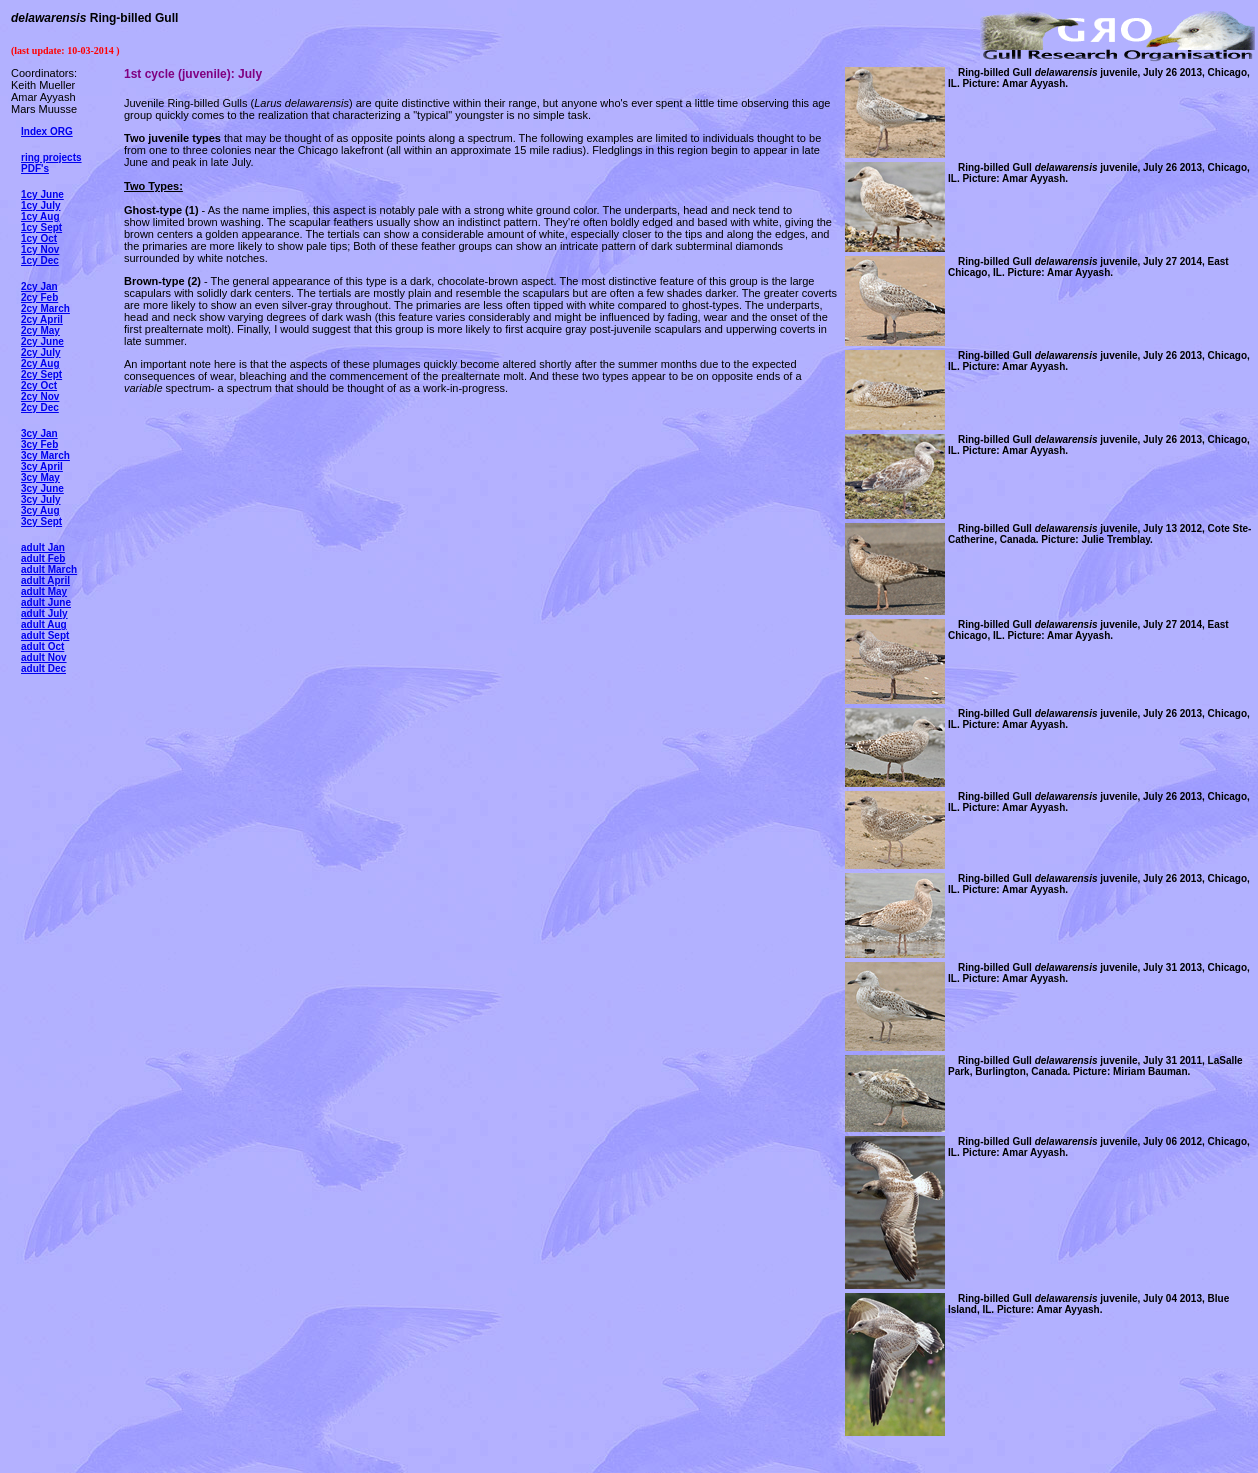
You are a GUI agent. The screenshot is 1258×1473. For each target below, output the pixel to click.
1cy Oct (39, 238)
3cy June (42, 488)
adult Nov (44, 657)
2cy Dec (40, 407)
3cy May (40, 477)
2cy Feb (39, 297)
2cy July (40, 352)
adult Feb (43, 558)
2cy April (42, 319)
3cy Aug (40, 510)
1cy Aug (40, 216)
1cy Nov (40, 249)
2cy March (45, 308)
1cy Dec (40, 260)
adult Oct (42, 646)
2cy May (40, 330)
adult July (44, 613)
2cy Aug (40, 363)
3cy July (40, 499)
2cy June (42, 341)
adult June (46, 602)
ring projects (51, 157)
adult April (45, 580)
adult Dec (43, 668)
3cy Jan (39, 433)
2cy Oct (39, 385)
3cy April (42, 466)
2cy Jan (39, 286)
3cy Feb (39, 444)
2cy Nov (40, 396)
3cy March (45, 455)
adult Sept (45, 635)
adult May (44, 591)
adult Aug (44, 624)
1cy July (40, 205)
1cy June (42, 194)
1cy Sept (41, 227)
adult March (49, 569)
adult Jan (43, 547)
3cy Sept (41, 521)
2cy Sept (41, 374)
